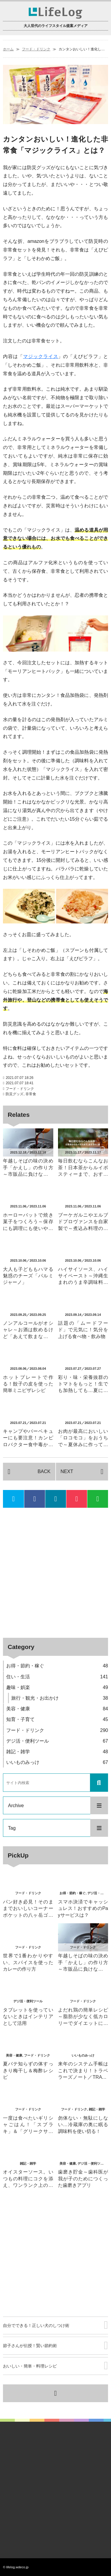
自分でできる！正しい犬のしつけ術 (36, 2325)
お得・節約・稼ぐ (57, 1666)
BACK (44, 1471)
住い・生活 (57, 1677)
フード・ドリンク (36, 49)
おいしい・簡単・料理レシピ (30, 2366)
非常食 (30, 1094)
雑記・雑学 (57, 1751)
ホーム (8, 49)
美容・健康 (57, 1709)
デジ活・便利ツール (57, 1741)
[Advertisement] (55, 1572)
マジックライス (40, 356)
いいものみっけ (57, 1762)
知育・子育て (57, 1719)
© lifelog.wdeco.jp (15, 2567)
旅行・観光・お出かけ (59, 1698)
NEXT (67, 1471)
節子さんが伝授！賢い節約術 (30, 2345)
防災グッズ (14, 1094)
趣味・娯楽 (57, 1687)
